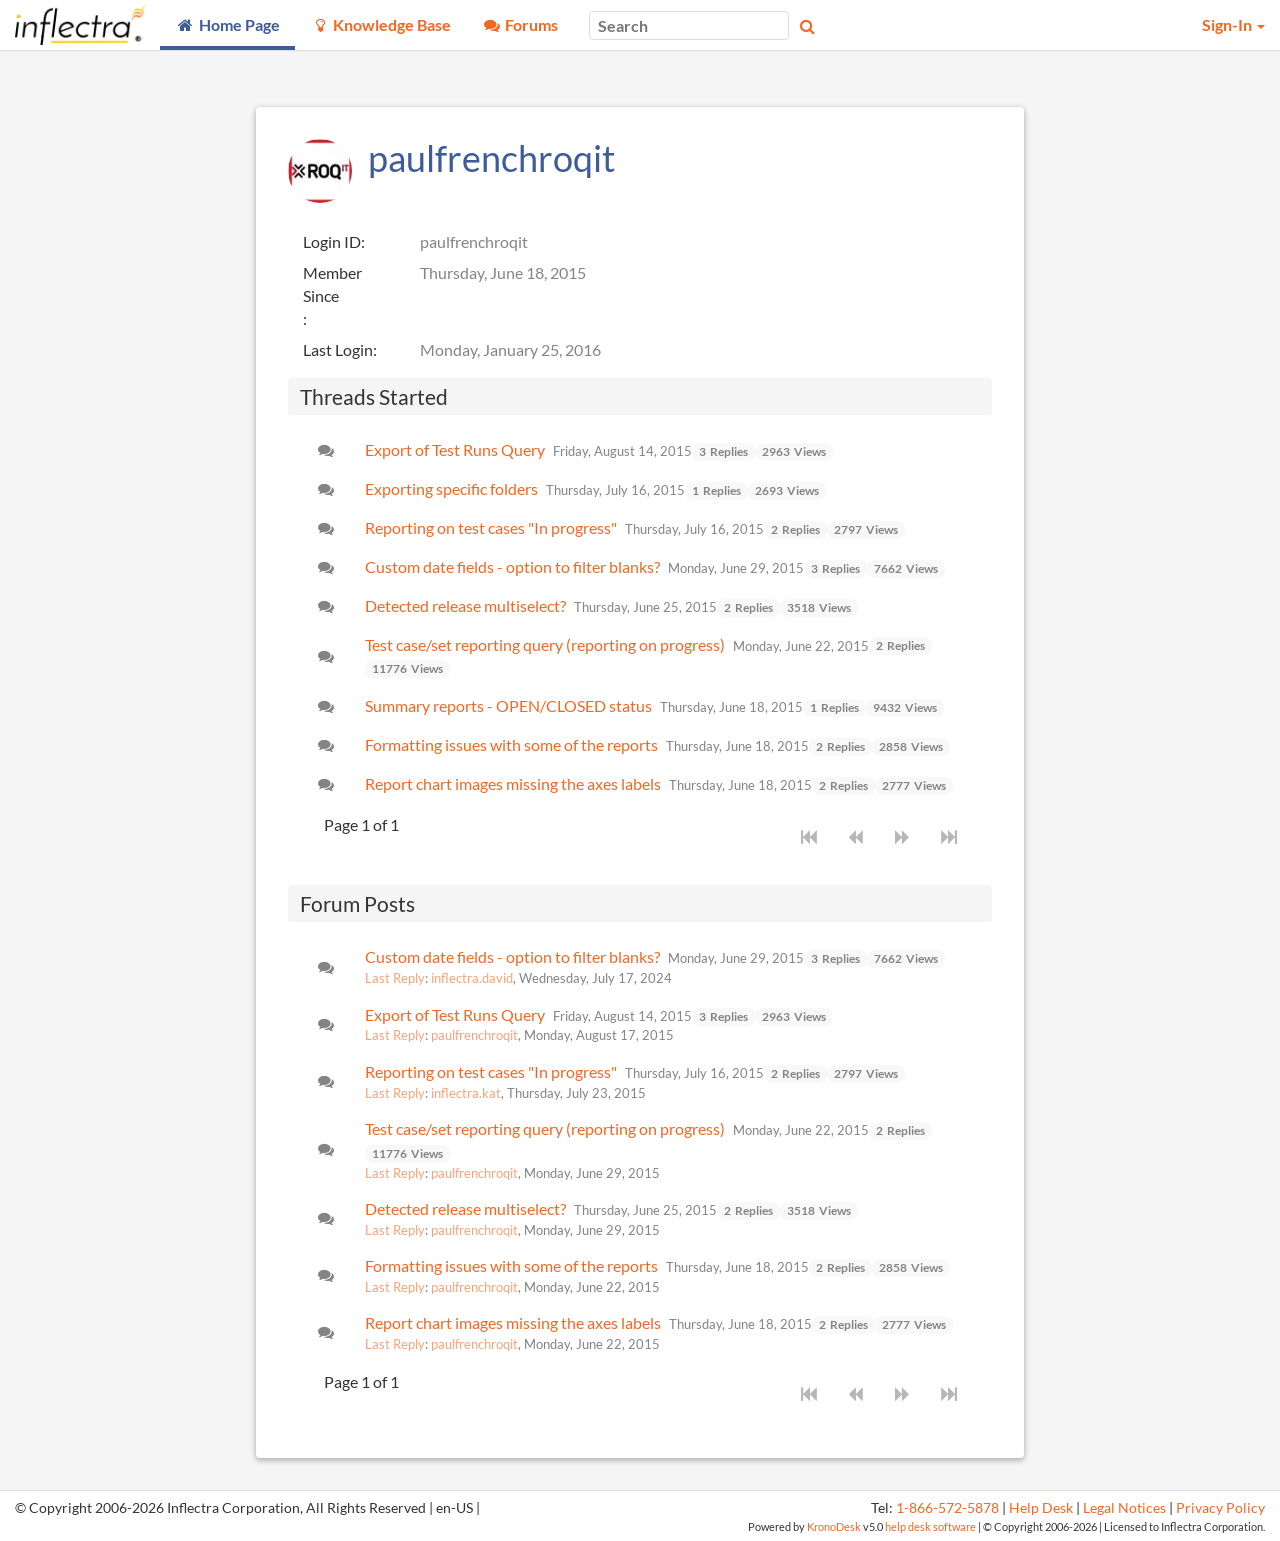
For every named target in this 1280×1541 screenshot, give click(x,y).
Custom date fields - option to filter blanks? (512, 566)
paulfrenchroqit (474, 1035)
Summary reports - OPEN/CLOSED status (508, 705)
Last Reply (395, 978)
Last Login (338, 349)
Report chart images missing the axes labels (513, 783)
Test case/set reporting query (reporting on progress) (545, 644)
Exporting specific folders (451, 488)
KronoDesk (834, 1526)
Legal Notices (1124, 1508)
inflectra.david (472, 978)
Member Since (332, 284)
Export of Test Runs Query (455, 449)
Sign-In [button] (1233, 24)
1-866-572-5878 (947, 1508)
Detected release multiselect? (465, 605)
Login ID (332, 241)
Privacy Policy (1220, 1508)
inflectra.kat (466, 1093)
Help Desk (1041, 1508)
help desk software (930, 1526)
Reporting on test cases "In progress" (491, 527)
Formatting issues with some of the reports (511, 744)
